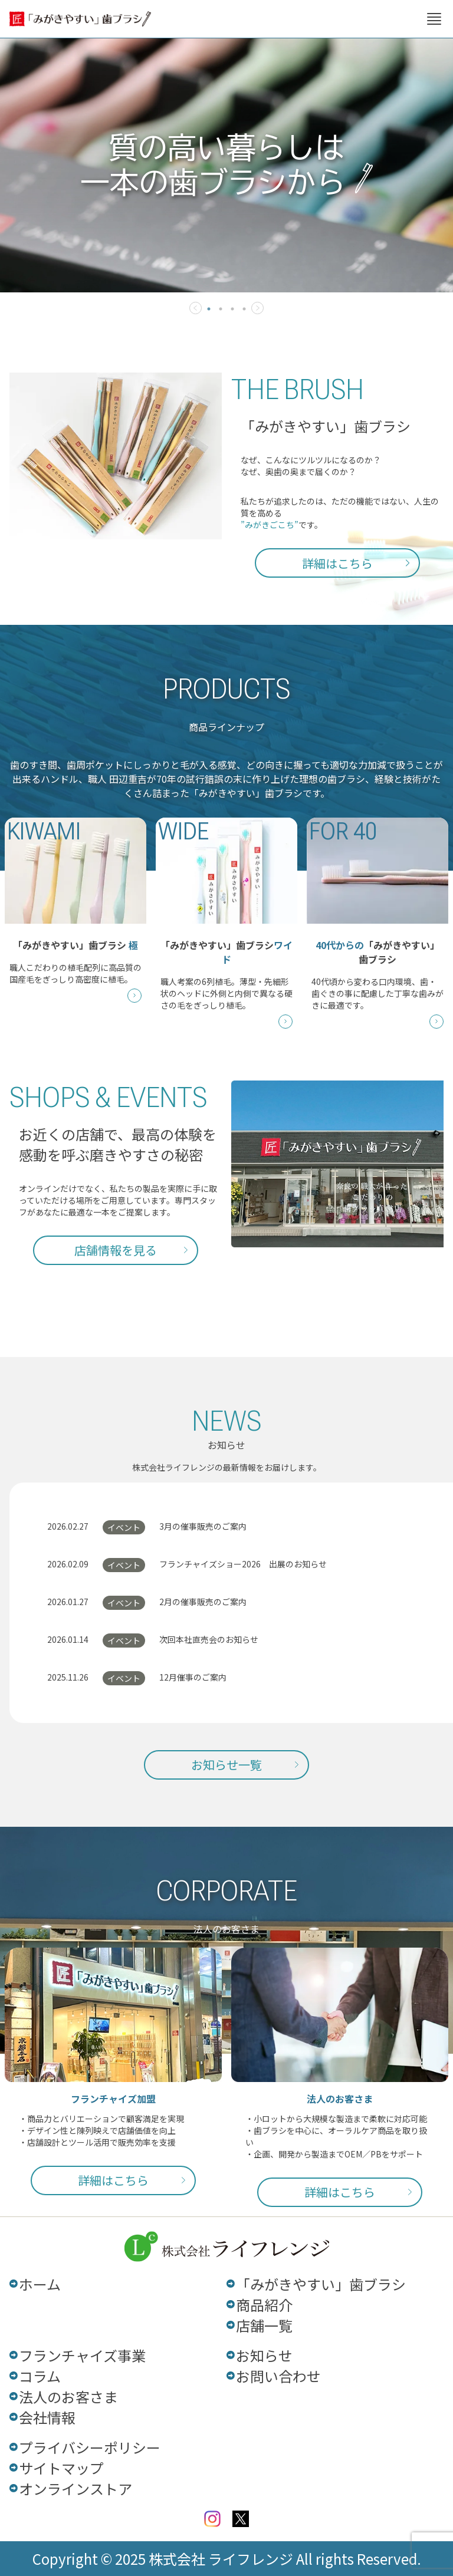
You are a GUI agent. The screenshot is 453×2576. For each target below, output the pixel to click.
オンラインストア (75, 2488)
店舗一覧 (264, 2325)
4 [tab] (244, 309)
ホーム (40, 2284)
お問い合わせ (278, 2376)
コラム (40, 2376)
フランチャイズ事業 (82, 2355)
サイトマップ (61, 2468)
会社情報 (47, 2417)
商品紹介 (264, 2304)
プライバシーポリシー (89, 2447)
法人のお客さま (68, 2396)
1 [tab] (209, 309)
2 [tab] (220, 309)
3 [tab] (232, 309)
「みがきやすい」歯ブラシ (321, 2284)
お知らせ (264, 2355)
